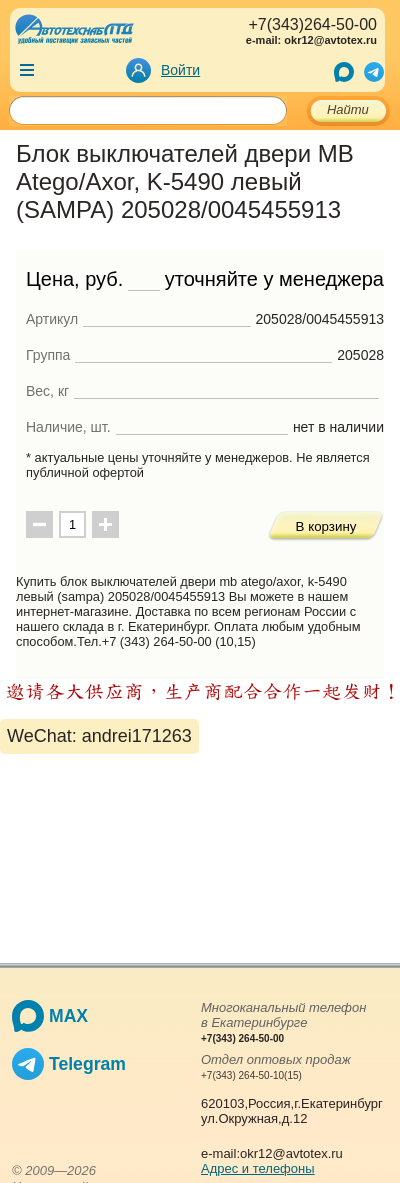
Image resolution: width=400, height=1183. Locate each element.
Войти (180, 70)
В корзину (326, 526)
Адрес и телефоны (258, 1168)
